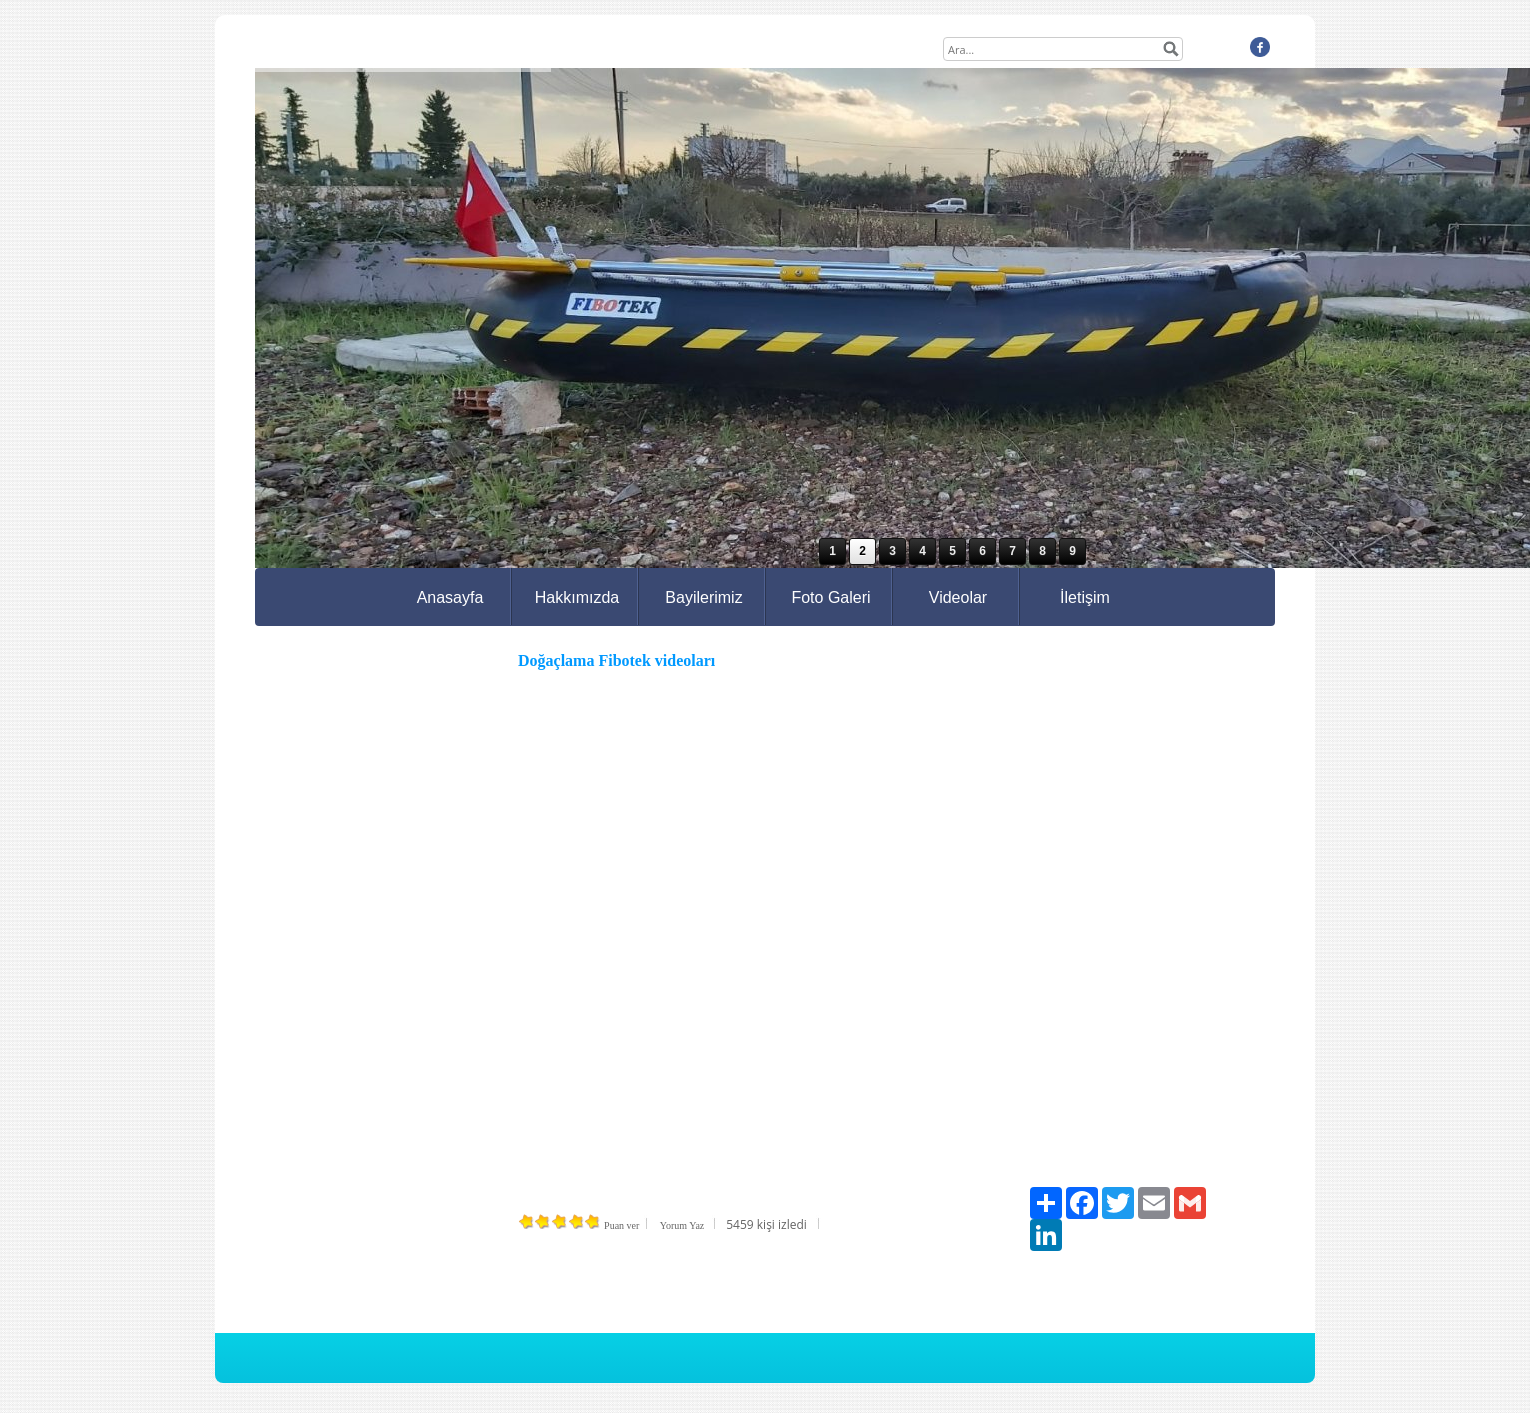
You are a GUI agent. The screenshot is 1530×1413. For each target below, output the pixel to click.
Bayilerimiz (703, 597)
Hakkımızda (577, 597)
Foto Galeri (830, 597)
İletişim (1085, 597)
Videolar (958, 597)
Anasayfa (450, 597)
